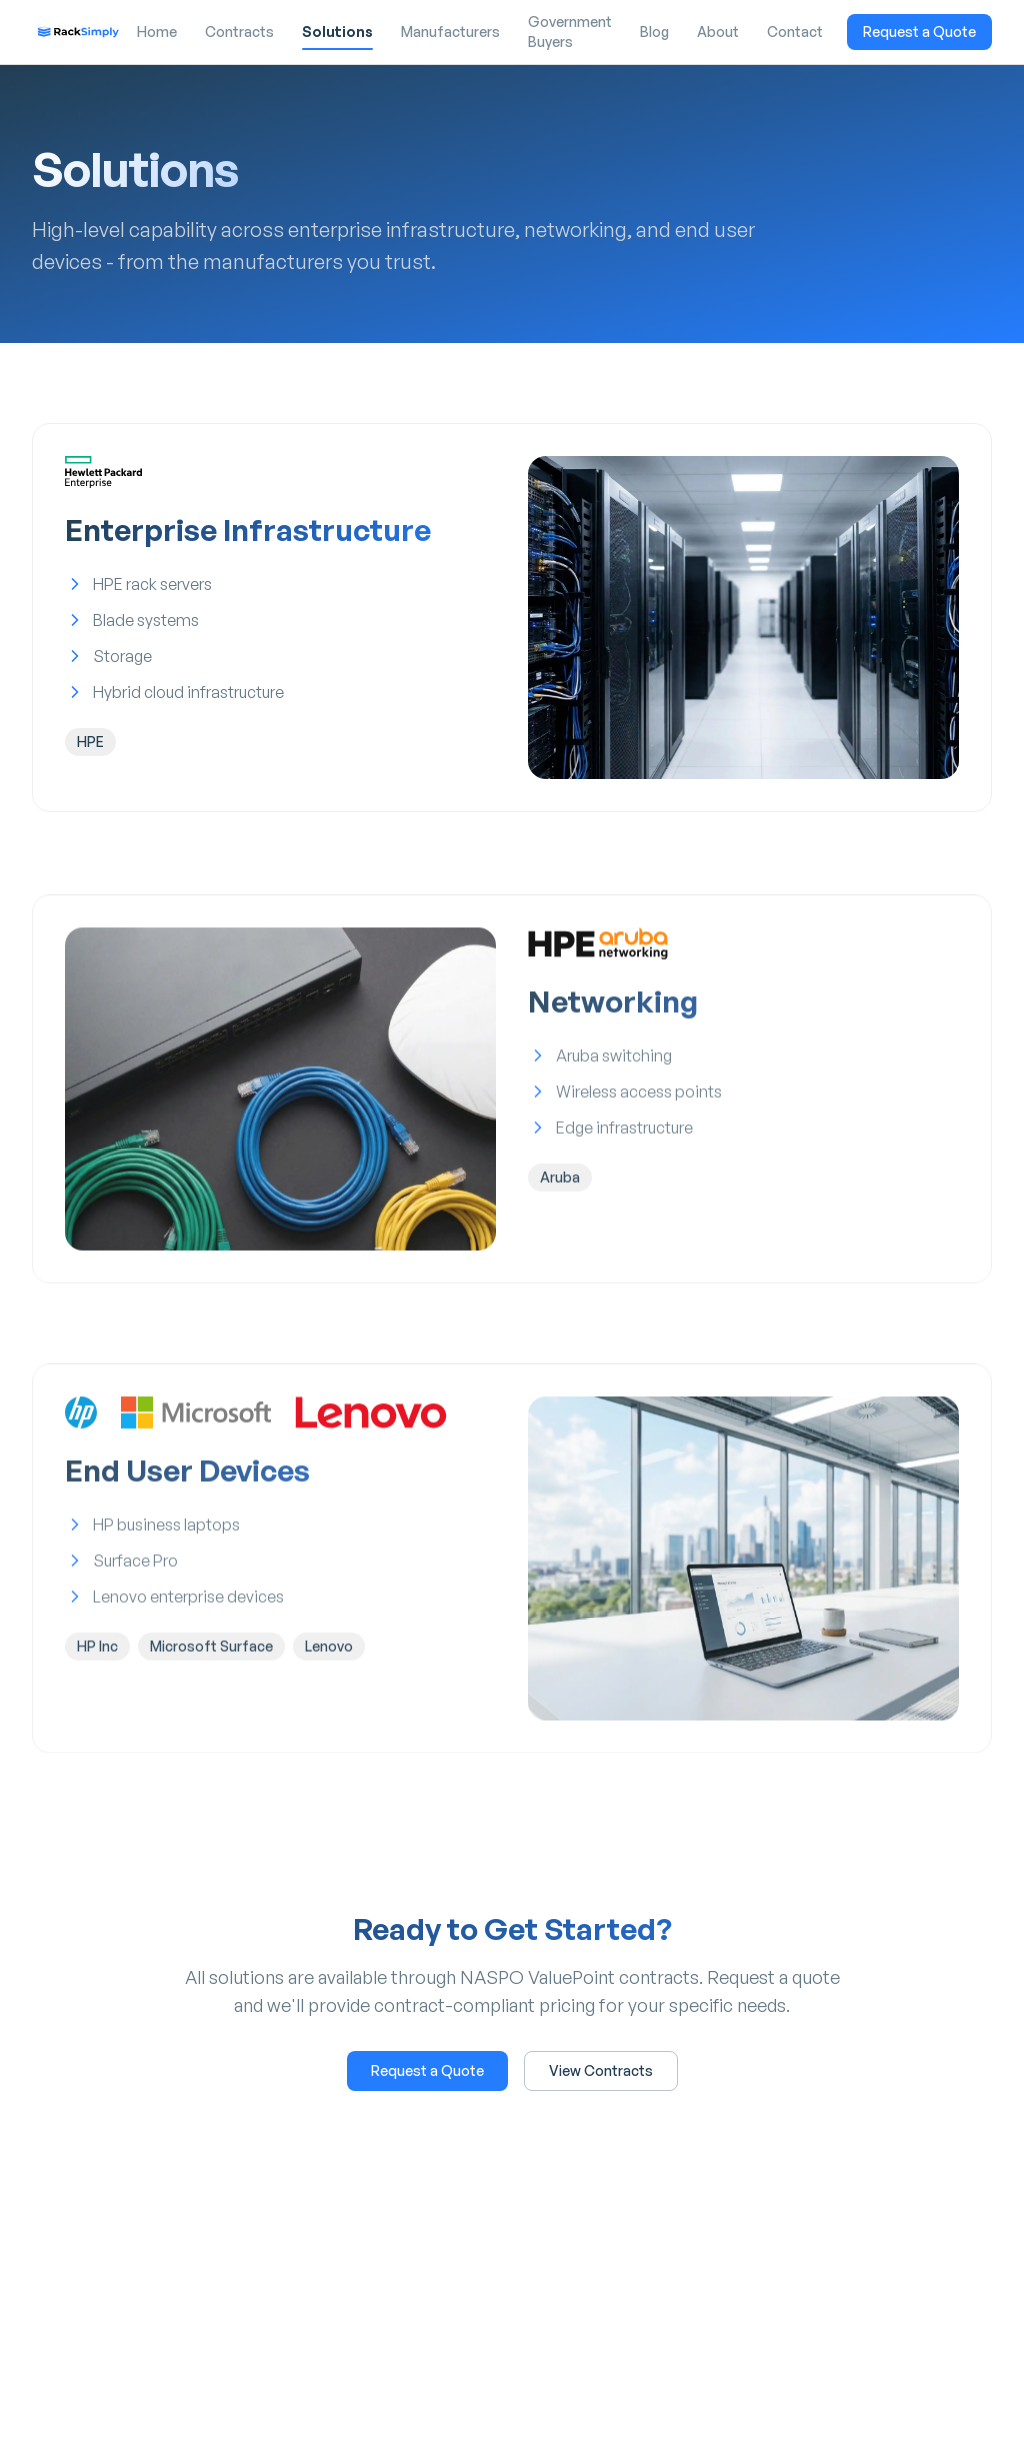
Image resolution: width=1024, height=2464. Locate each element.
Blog (654, 31)
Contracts (239, 31)
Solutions (337, 36)
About (718, 31)
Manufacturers (450, 31)
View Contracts (601, 2070)
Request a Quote (919, 31)
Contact (795, 31)
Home (157, 31)
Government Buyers (570, 31)
